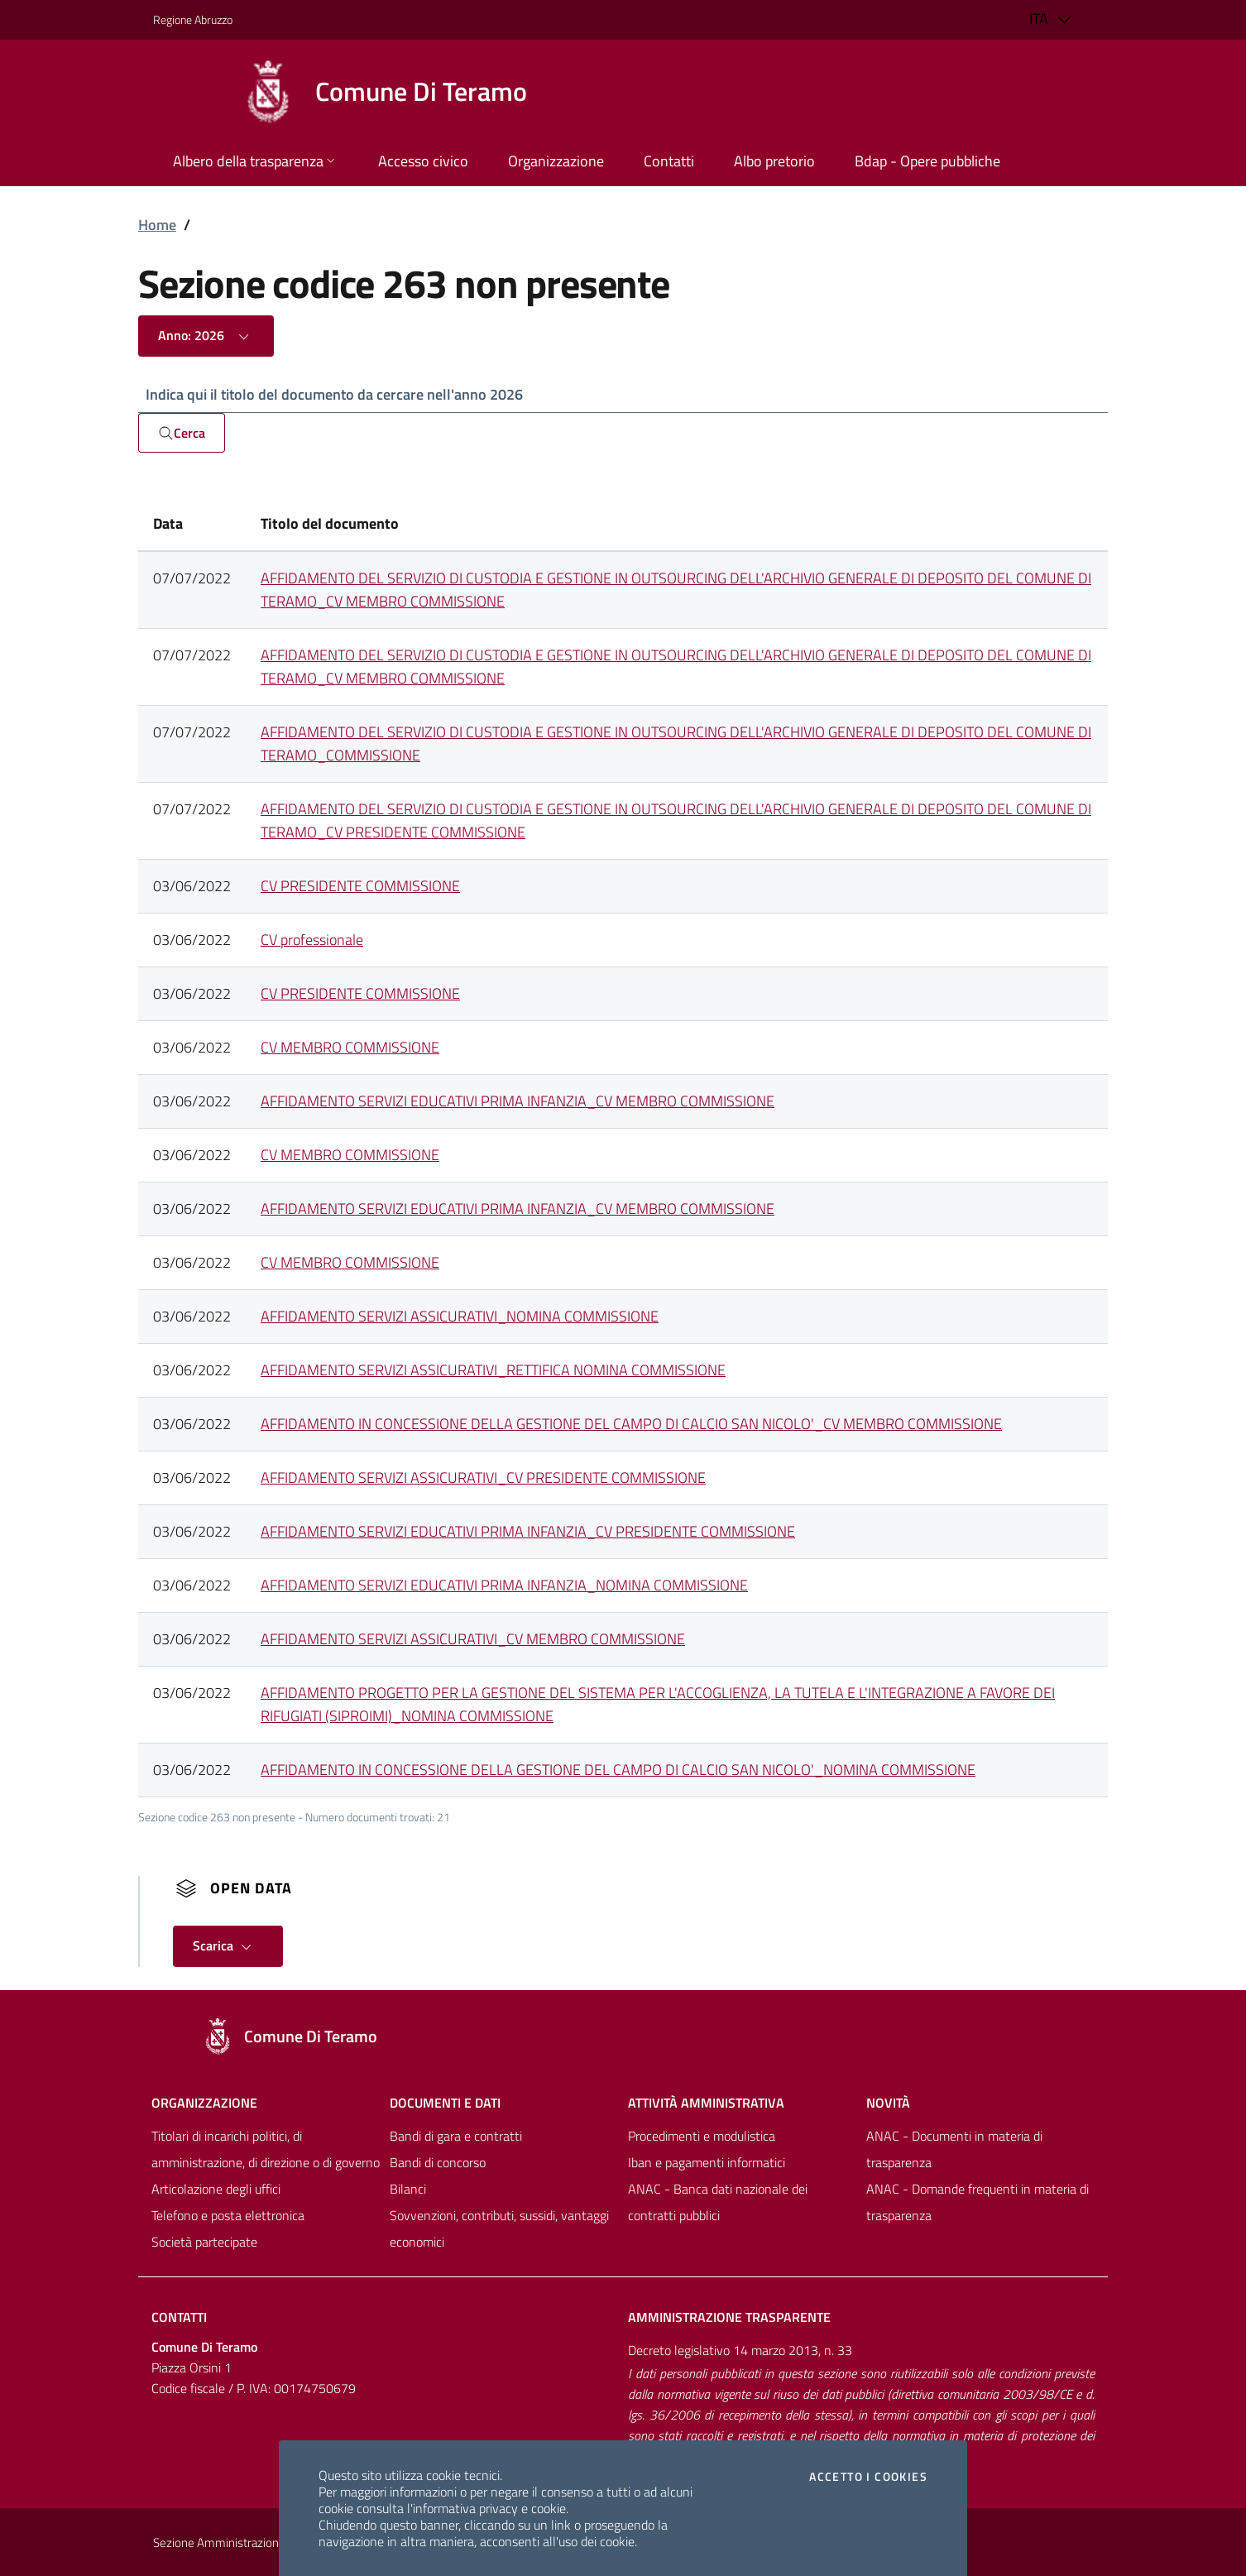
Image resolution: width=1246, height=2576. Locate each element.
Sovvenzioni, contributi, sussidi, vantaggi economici (499, 2229)
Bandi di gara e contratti (456, 2137)
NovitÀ (888, 2103)
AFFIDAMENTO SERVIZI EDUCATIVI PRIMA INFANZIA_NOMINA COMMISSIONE (504, 1586)
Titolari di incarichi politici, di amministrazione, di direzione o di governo (265, 2150)
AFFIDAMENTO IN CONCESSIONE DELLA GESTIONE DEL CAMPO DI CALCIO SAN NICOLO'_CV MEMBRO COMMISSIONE (631, 1424)
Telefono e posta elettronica (227, 2216)
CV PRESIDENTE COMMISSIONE (360, 886)
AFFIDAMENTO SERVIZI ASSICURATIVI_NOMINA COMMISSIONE (460, 1317)
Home (157, 224)
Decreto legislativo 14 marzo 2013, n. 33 (740, 2351)
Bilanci (408, 2189)
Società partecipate (204, 2242)
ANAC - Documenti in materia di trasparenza (954, 2150)
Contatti (179, 2318)
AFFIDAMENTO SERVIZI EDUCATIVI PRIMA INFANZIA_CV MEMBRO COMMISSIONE (517, 1102)
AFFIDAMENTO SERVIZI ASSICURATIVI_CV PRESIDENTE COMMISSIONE (483, 1478)
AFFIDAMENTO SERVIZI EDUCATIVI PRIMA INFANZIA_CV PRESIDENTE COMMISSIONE (528, 1532)
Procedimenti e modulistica (701, 2137)
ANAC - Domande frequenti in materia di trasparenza (977, 2203)
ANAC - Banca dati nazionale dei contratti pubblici (718, 2203)
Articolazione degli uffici (215, 2189)
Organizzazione (204, 2103)
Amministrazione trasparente (729, 2318)
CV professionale (312, 940)
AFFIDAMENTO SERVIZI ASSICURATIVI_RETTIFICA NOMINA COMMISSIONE (493, 1371)
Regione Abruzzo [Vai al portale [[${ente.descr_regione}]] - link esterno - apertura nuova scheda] (192, 19)
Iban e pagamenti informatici (706, 2163)
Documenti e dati (445, 2103)
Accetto (868, 2476)
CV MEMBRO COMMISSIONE (350, 1048)
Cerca (181, 434)
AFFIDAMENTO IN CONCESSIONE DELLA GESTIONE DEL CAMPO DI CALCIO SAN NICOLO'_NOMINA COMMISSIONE (618, 1770)
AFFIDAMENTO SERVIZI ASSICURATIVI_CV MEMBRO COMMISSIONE (473, 1640)
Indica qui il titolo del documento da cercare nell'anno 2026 (334, 394)
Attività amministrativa (706, 2103)
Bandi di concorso (438, 2163)
